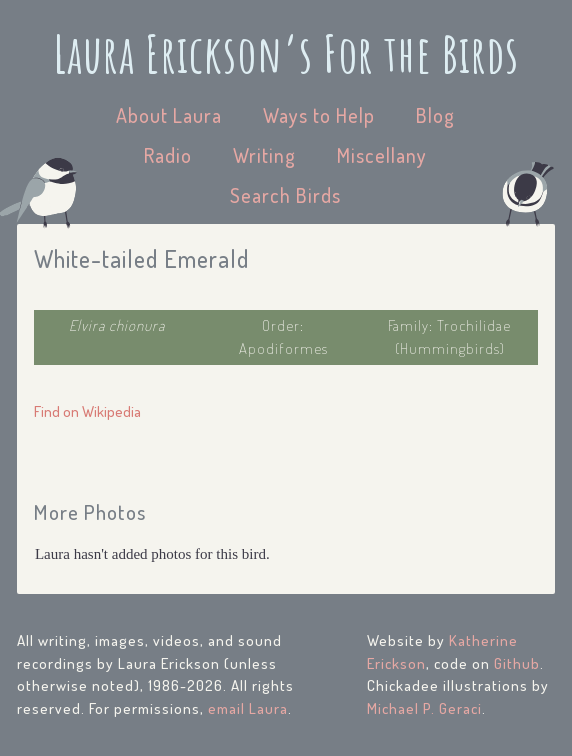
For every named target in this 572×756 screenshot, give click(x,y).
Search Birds (285, 195)
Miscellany (382, 155)
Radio (168, 155)
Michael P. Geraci (424, 708)
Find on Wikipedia (87, 411)
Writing (264, 155)
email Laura (248, 708)
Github (517, 663)
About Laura (169, 115)
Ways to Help (319, 115)
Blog (435, 115)
